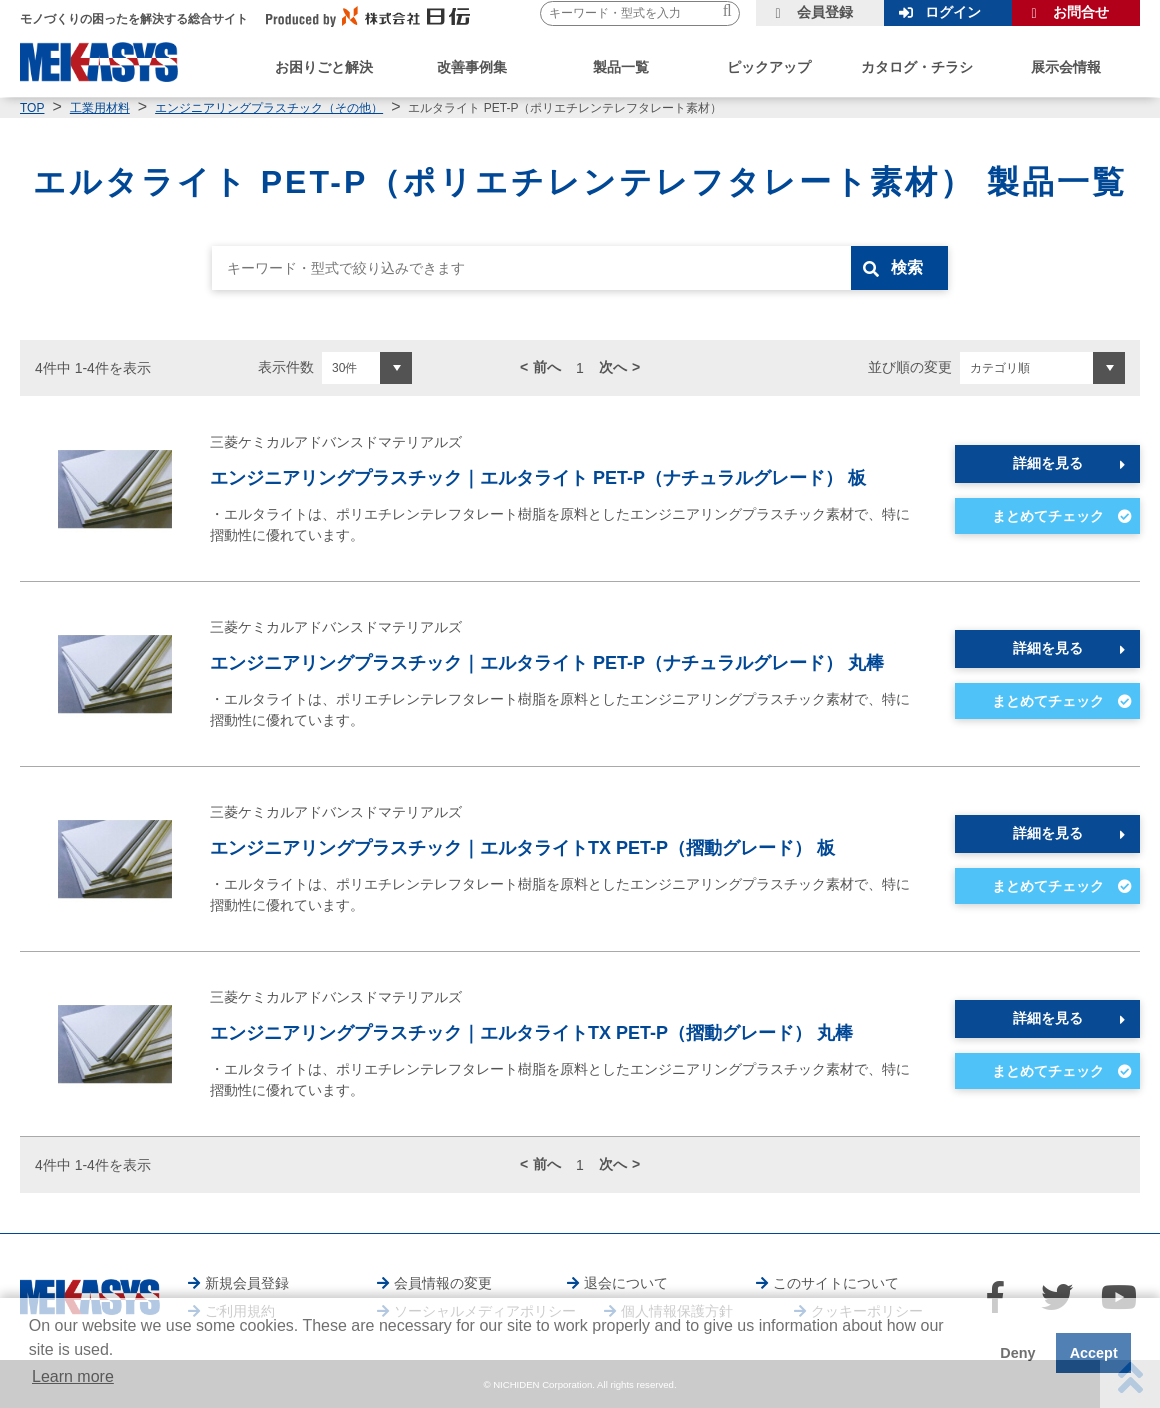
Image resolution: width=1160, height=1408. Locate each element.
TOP (32, 108)
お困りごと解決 (324, 67)
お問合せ (1081, 12)
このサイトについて (836, 1283)
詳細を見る (1048, 463)
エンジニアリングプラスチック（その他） (269, 108)
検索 (907, 267)
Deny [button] (1017, 1353)
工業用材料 (100, 108)
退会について (626, 1283)
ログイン (953, 12)
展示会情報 (1066, 67)
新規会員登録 (247, 1283)
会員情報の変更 (443, 1283)
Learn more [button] (73, 1376)
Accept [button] (1094, 1353)
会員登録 (825, 12)
